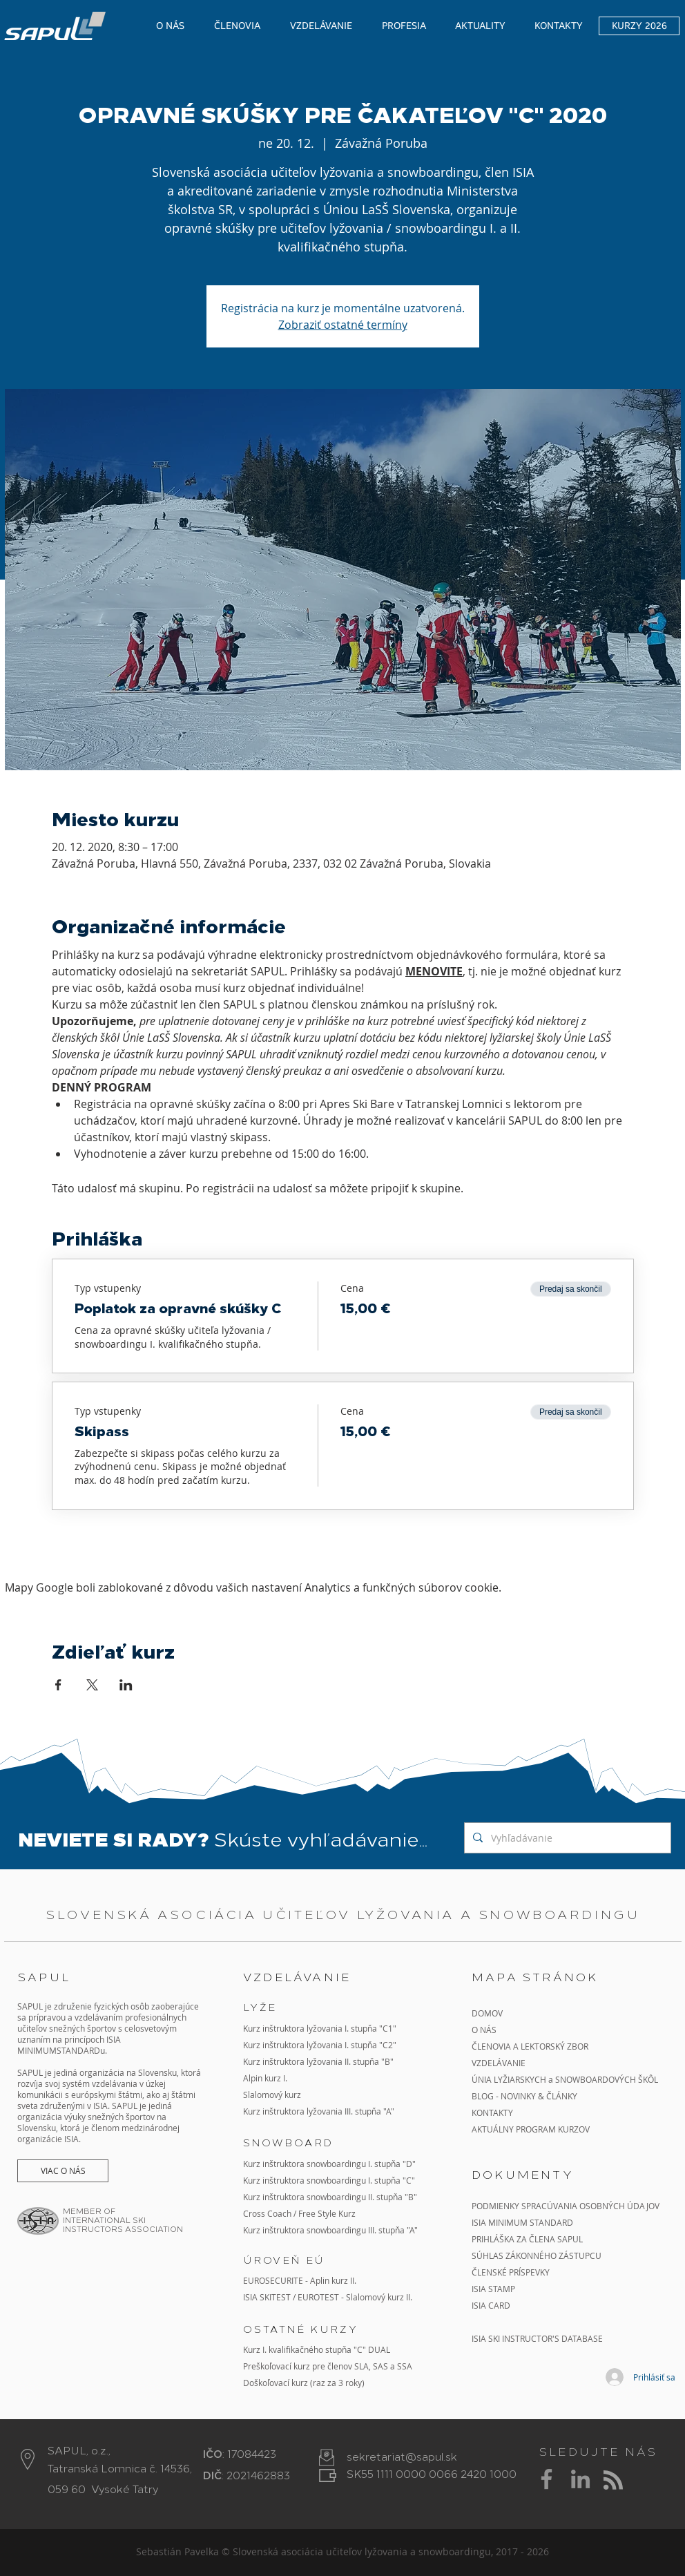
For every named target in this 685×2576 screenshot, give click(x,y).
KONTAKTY (492, 2112)
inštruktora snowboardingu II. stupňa (332, 2196)
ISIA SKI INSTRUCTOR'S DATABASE (537, 2338)
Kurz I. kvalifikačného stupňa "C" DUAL (316, 2349)
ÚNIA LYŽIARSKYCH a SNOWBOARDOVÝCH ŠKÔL (566, 2079)
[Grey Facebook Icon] (546, 2478)
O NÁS (484, 2029)
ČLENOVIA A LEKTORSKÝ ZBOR (530, 2046)
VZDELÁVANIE (498, 2062)
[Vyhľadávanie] (566, 1838)
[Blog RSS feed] (613, 2480)
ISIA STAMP (493, 2288)
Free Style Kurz (327, 2213)
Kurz (252, 2061)
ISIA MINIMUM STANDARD (522, 2222)
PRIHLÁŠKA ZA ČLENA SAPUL (527, 2238)
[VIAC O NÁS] (62, 2170)
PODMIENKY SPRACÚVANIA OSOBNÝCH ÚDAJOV (565, 2205)
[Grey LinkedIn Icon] (580, 2478)
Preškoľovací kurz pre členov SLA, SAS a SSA (327, 2366)
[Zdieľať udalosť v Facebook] (58, 1684)
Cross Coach (267, 2213)
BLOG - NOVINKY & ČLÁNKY (524, 2095)
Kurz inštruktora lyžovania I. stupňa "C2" (319, 2044)
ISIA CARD (491, 2305)
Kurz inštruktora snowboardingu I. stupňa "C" (329, 2180)
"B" (410, 2196)
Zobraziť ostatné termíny (342, 324)
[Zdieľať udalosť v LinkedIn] (126, 1684)
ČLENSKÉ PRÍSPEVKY (511, 2272)
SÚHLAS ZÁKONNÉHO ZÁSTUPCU (536, 2255)
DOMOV (487, 2013)
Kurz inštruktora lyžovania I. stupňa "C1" (319, 2028)
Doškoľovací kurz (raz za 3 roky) (304, 2382)
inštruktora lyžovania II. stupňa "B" (328, 2061)
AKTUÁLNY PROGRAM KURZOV (531, 2129)
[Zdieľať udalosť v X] (92, 1684)
